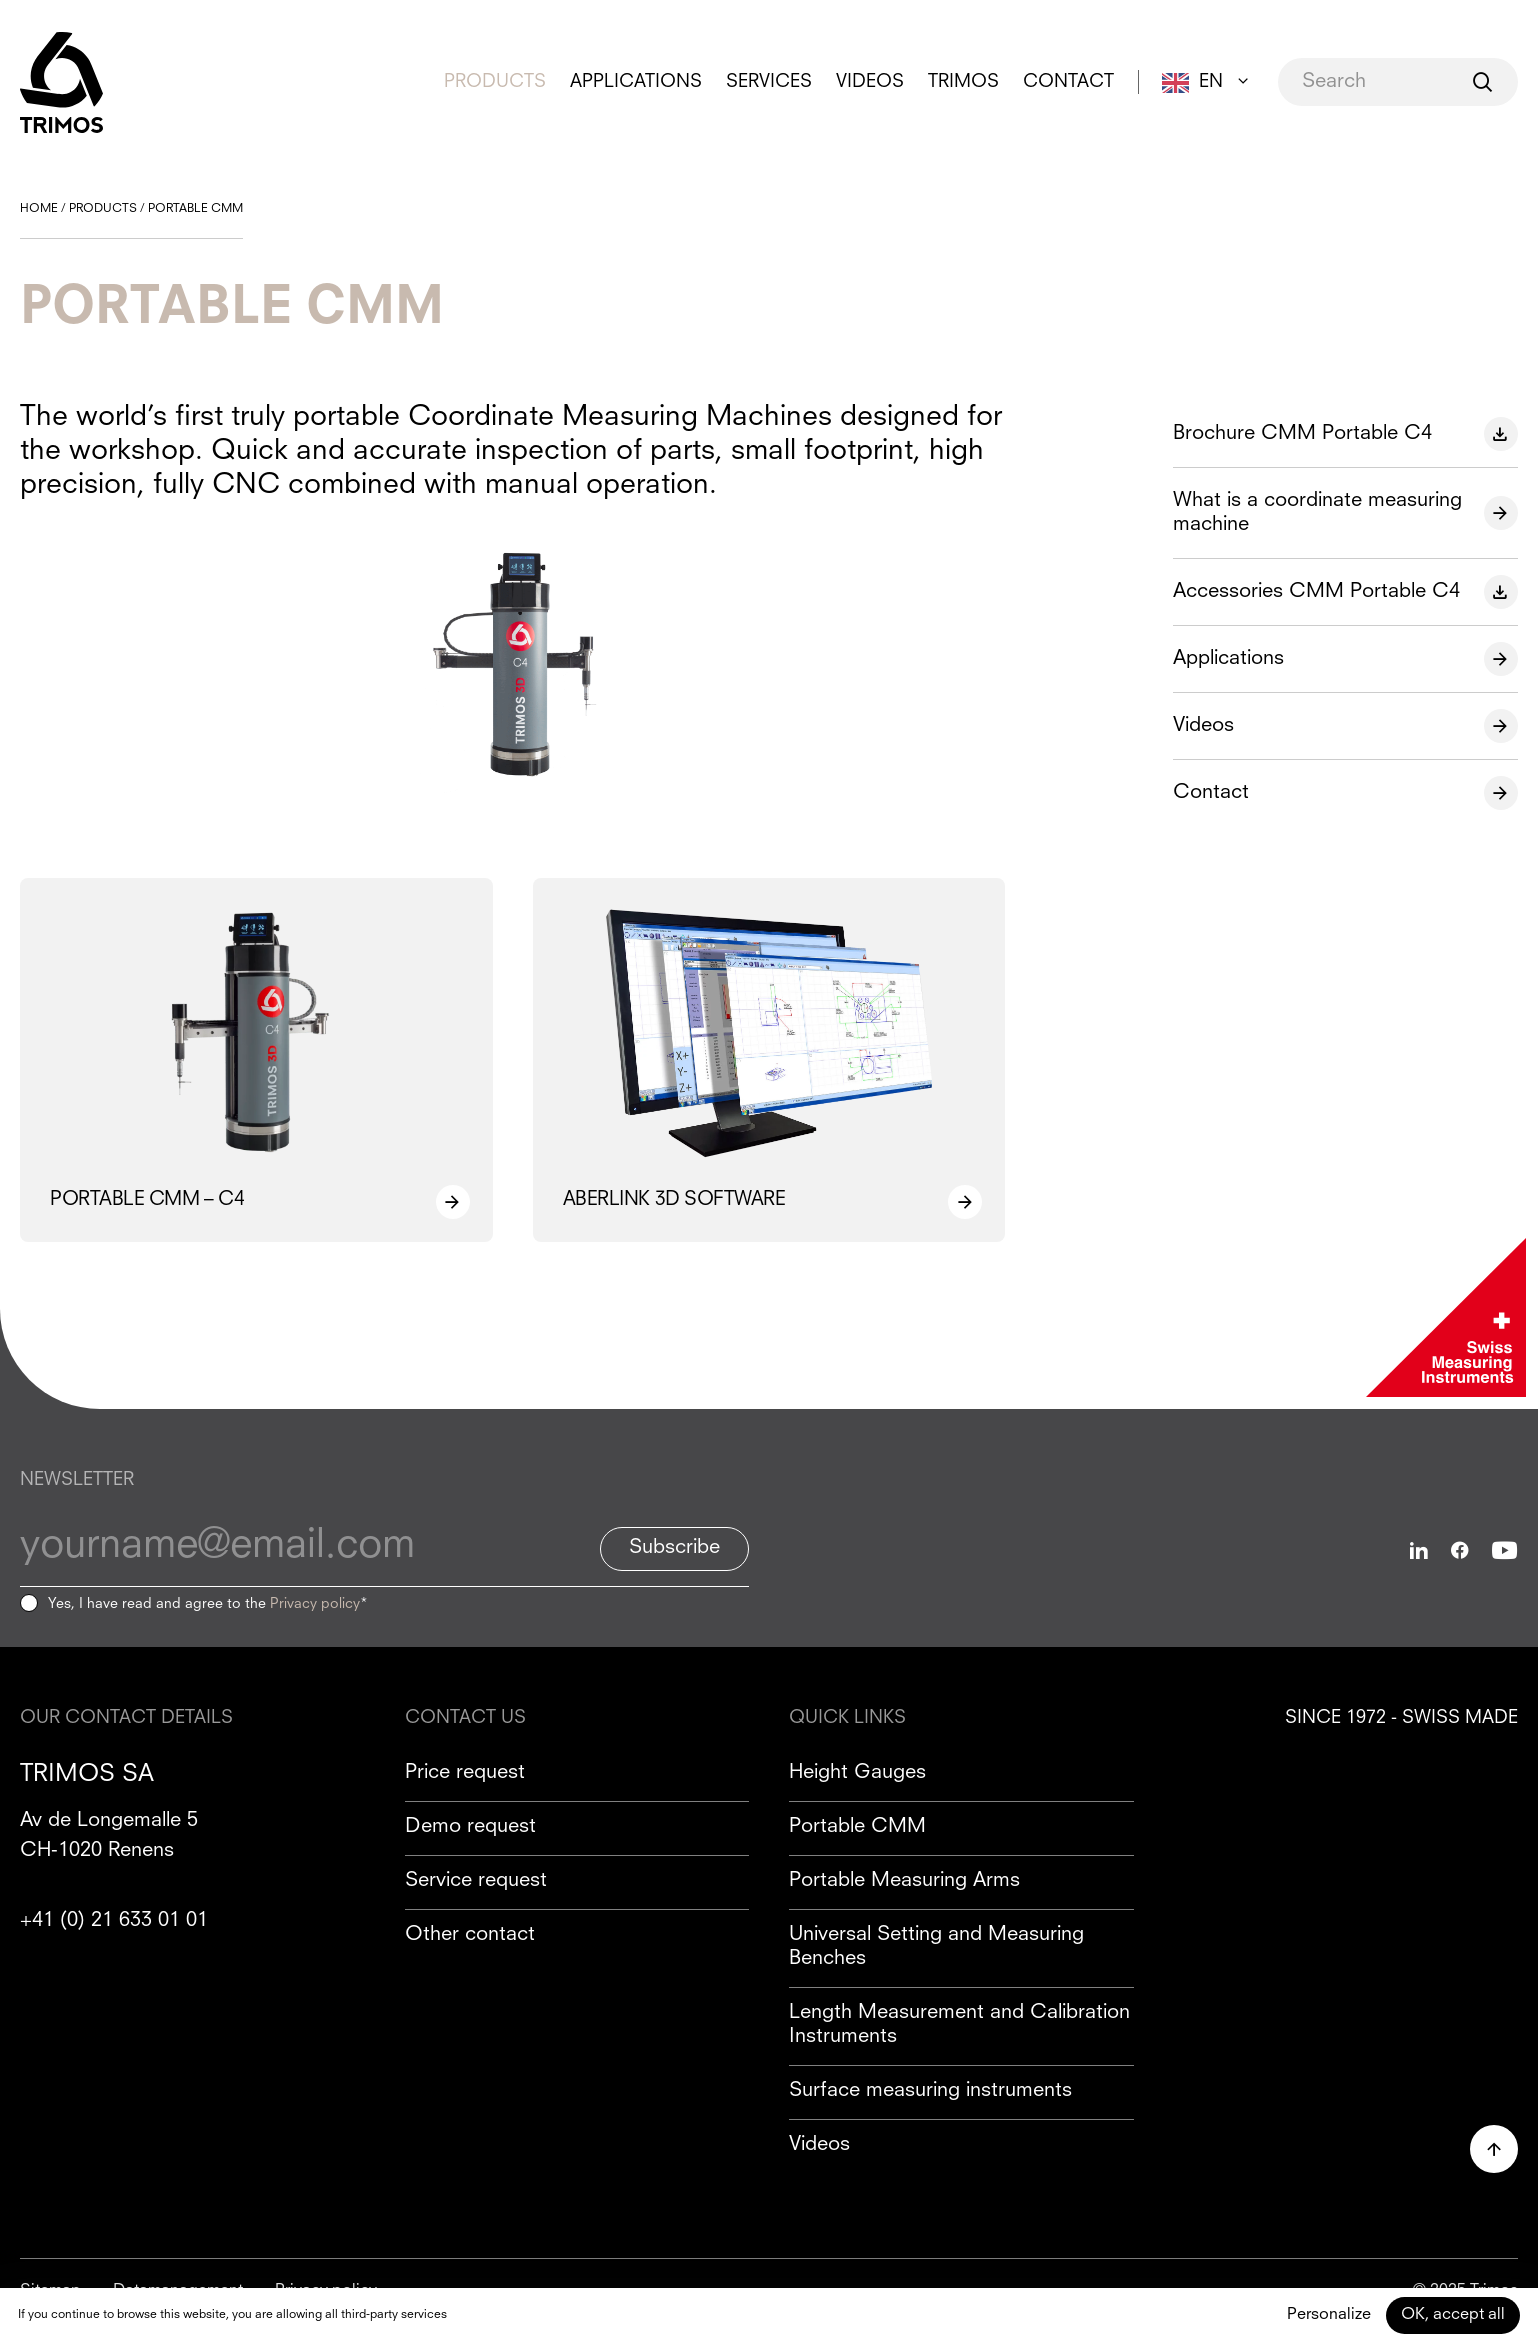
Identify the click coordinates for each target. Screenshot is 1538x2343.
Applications (636, 82)
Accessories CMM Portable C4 (1316, 592)
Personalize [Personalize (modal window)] (1329, 2315)
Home (39, 209)
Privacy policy (315, 1604)
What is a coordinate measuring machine (1317, 513)
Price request (465, 1773)
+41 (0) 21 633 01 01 (114, 1921)
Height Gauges (857, 1773)
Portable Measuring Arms (904, 1881)
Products (495, 82)
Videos (870, 82)
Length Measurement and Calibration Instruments (959, 2025)
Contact (1068, 82)
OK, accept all (1453, 2315)
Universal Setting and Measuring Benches (936, 1947)
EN (1211, 82)
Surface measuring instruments (930, 2091)
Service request (476, 1881)
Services (769, 82)
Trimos (963, 82)
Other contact (470, 1935)
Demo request (470, 1827)
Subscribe (674, 1548)
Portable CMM (857, 1827)
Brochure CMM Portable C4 (1302, 434)
